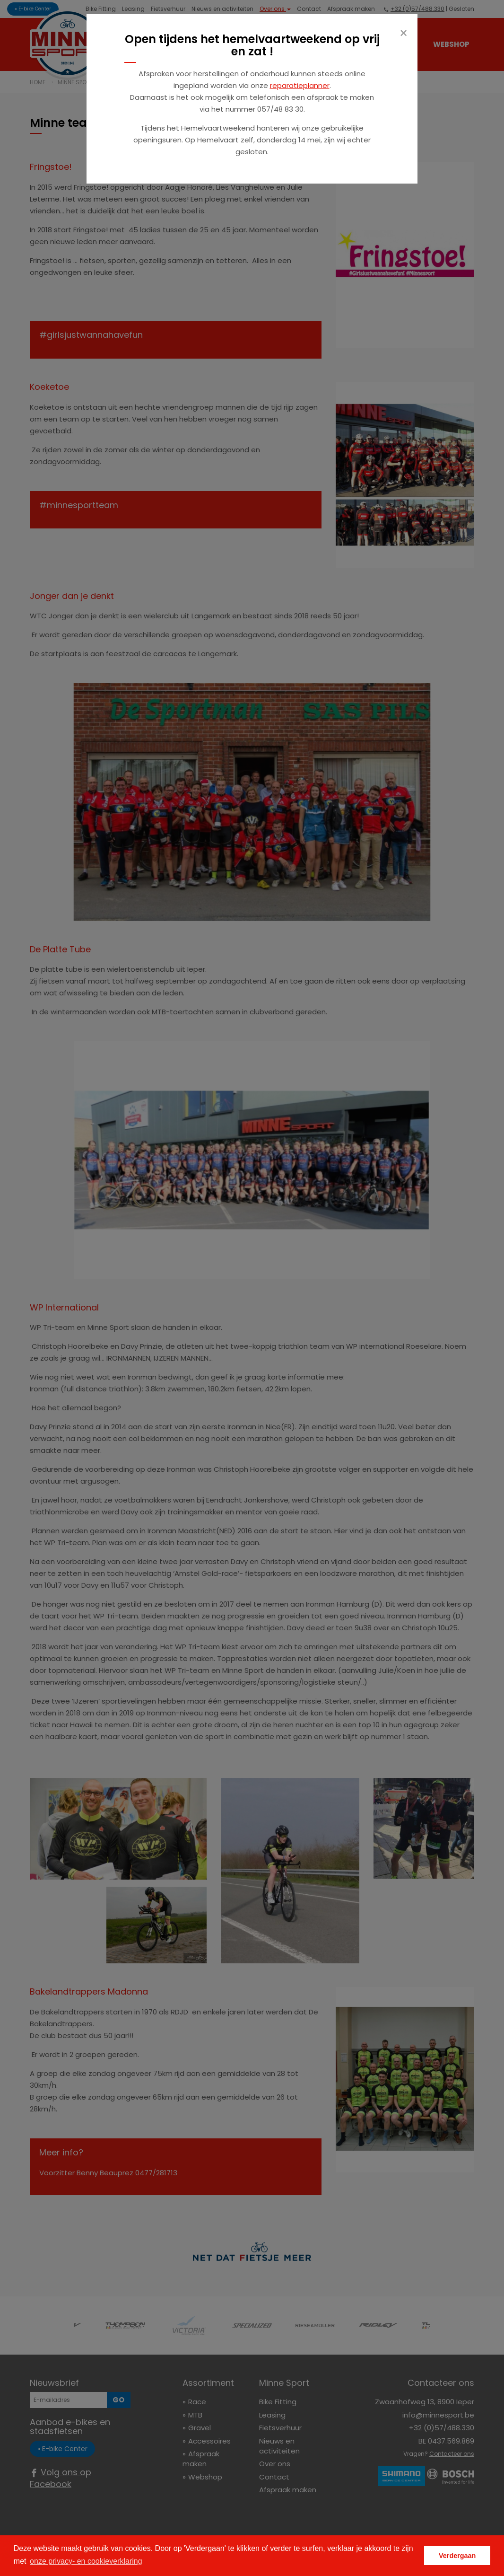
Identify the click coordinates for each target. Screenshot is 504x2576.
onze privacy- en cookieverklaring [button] (86, 2561)
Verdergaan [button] (457, 2555)
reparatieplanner (300, 85)
